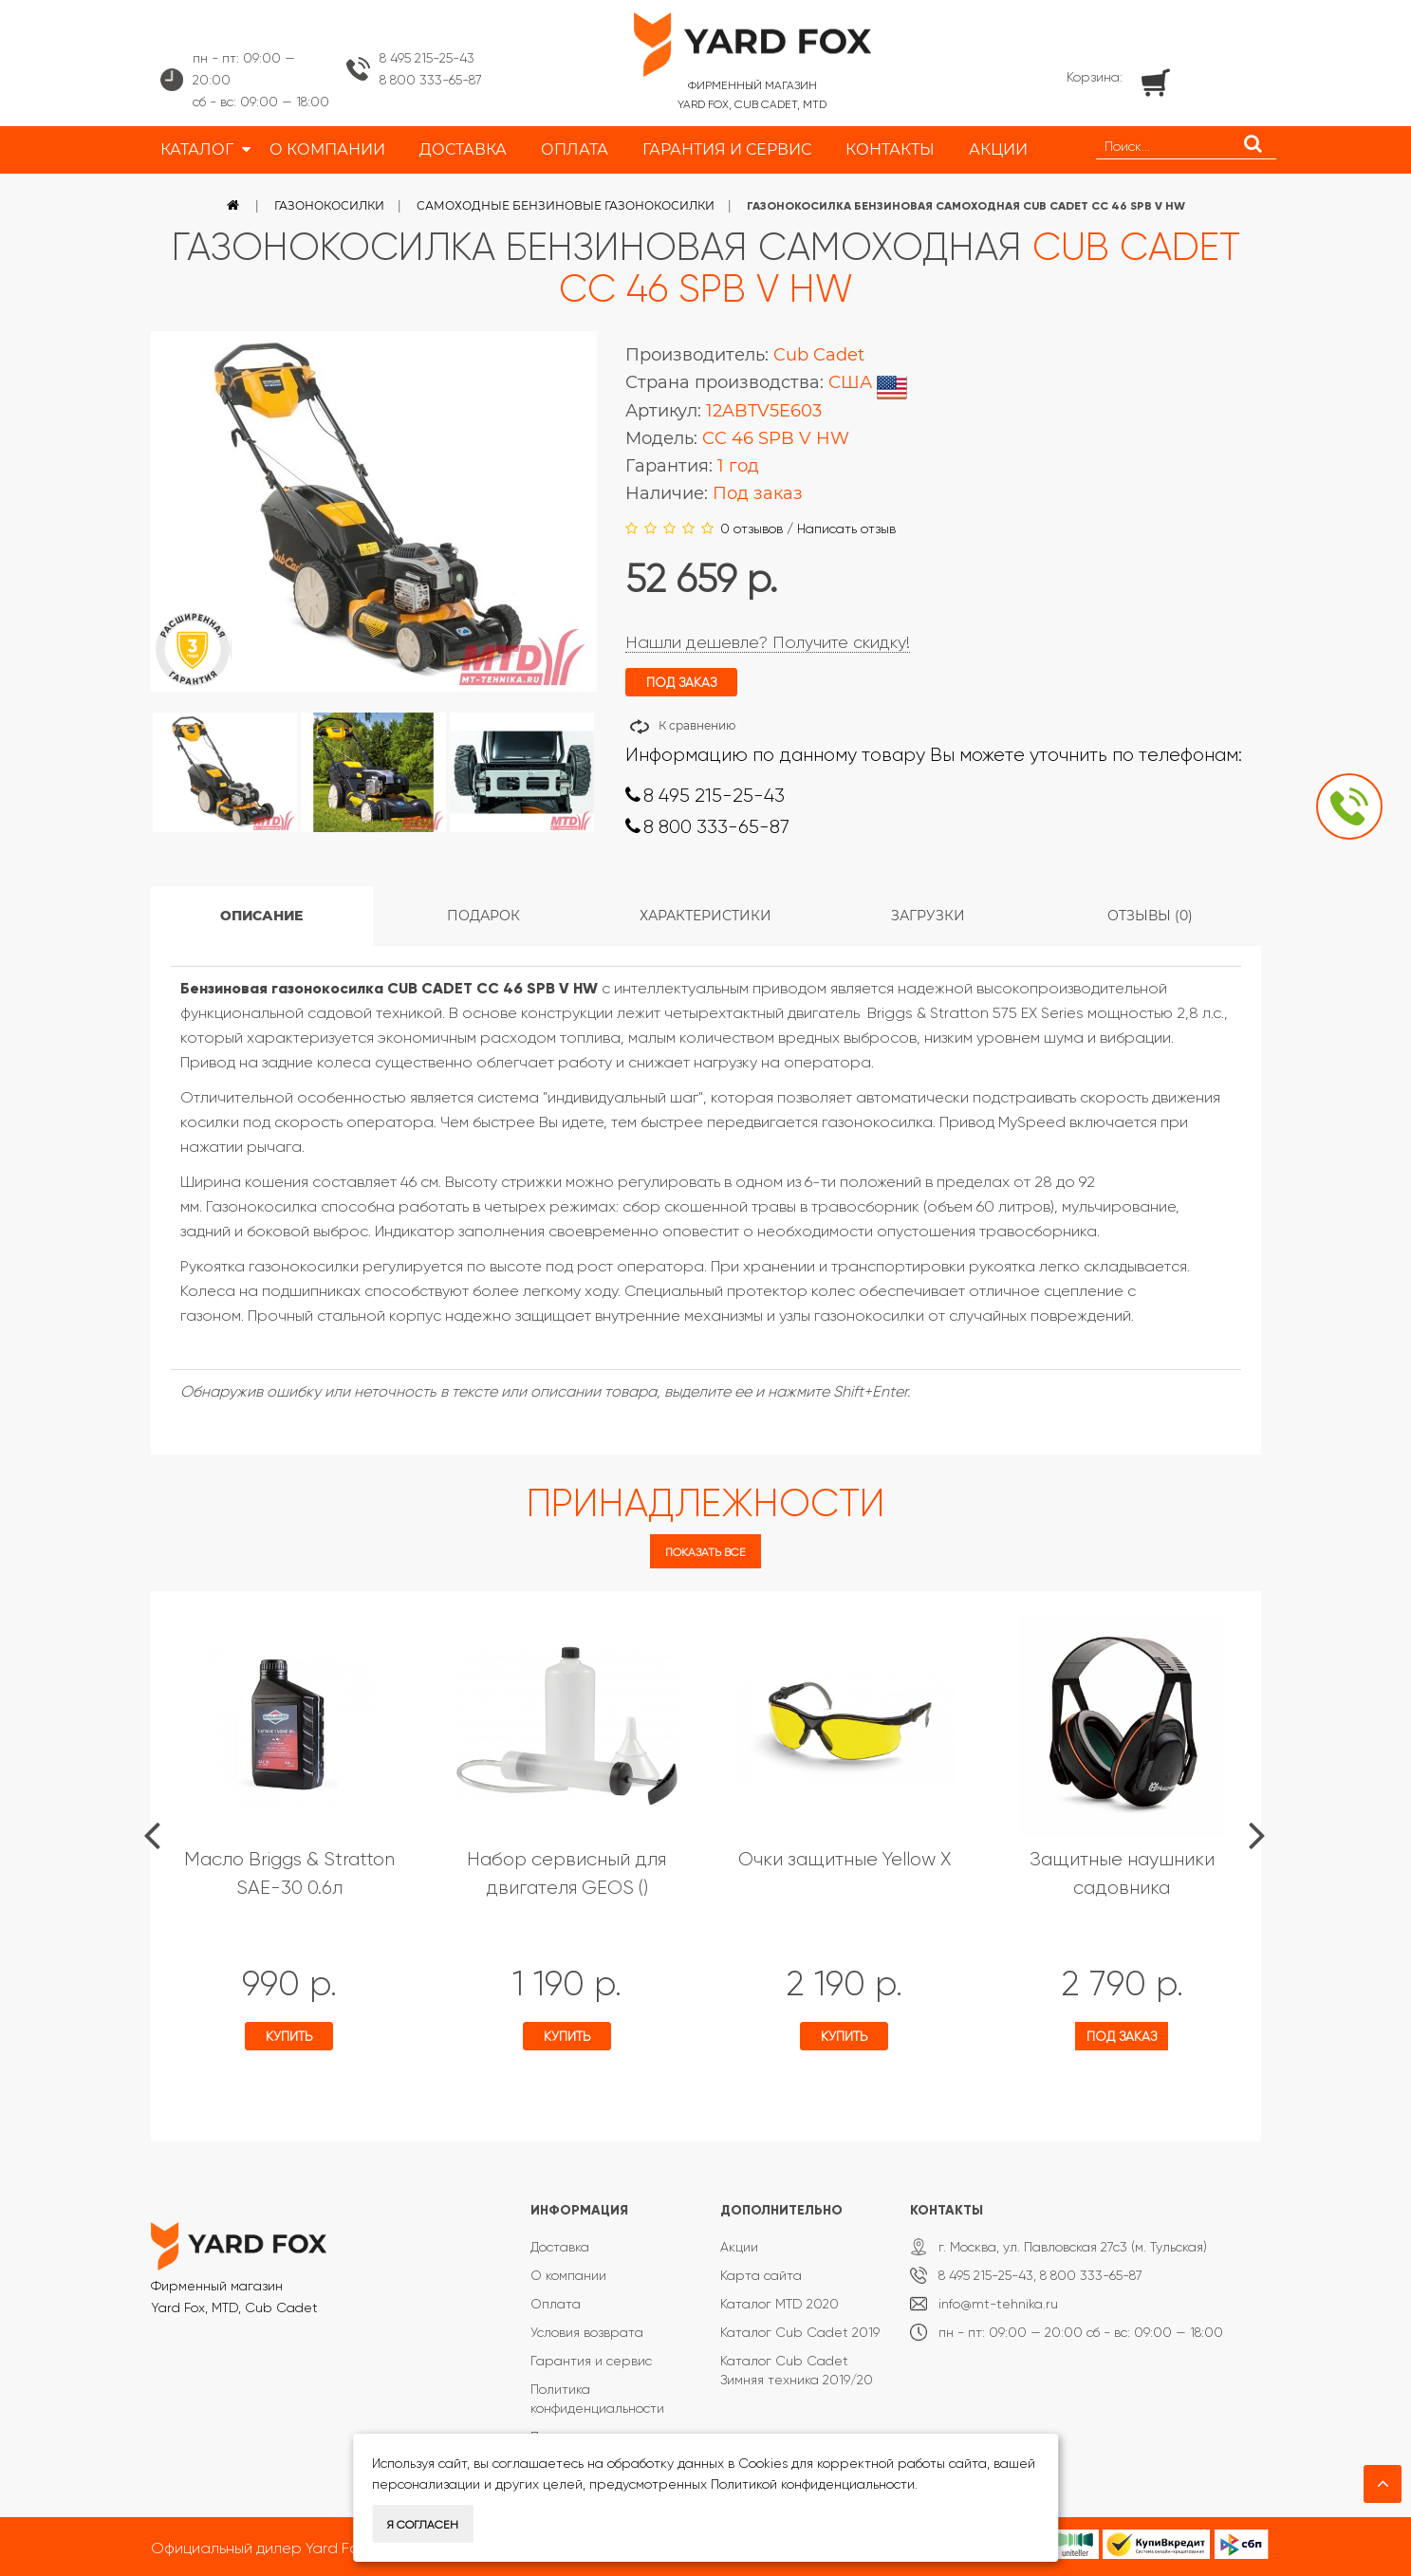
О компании (568, 2275)
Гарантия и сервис (591, 2360)
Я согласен (422, 2524)
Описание (261, 915)
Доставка (559, 2246)
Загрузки (928, 915)
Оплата (555, 2303)
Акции (739, 2246)
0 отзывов (751, 528)
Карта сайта (761, 2275)
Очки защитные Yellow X (844, 1859)
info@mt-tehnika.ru (998, 2303)
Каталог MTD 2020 (779, 2303)
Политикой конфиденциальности (813, 2484)
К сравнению (697, 725)
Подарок (483, 915)
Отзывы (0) (1150, 915)
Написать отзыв (846, 528)
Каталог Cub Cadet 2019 (800, 2332)
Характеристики (705, 915)
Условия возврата (586, 2332)
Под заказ (1121, 2036)
